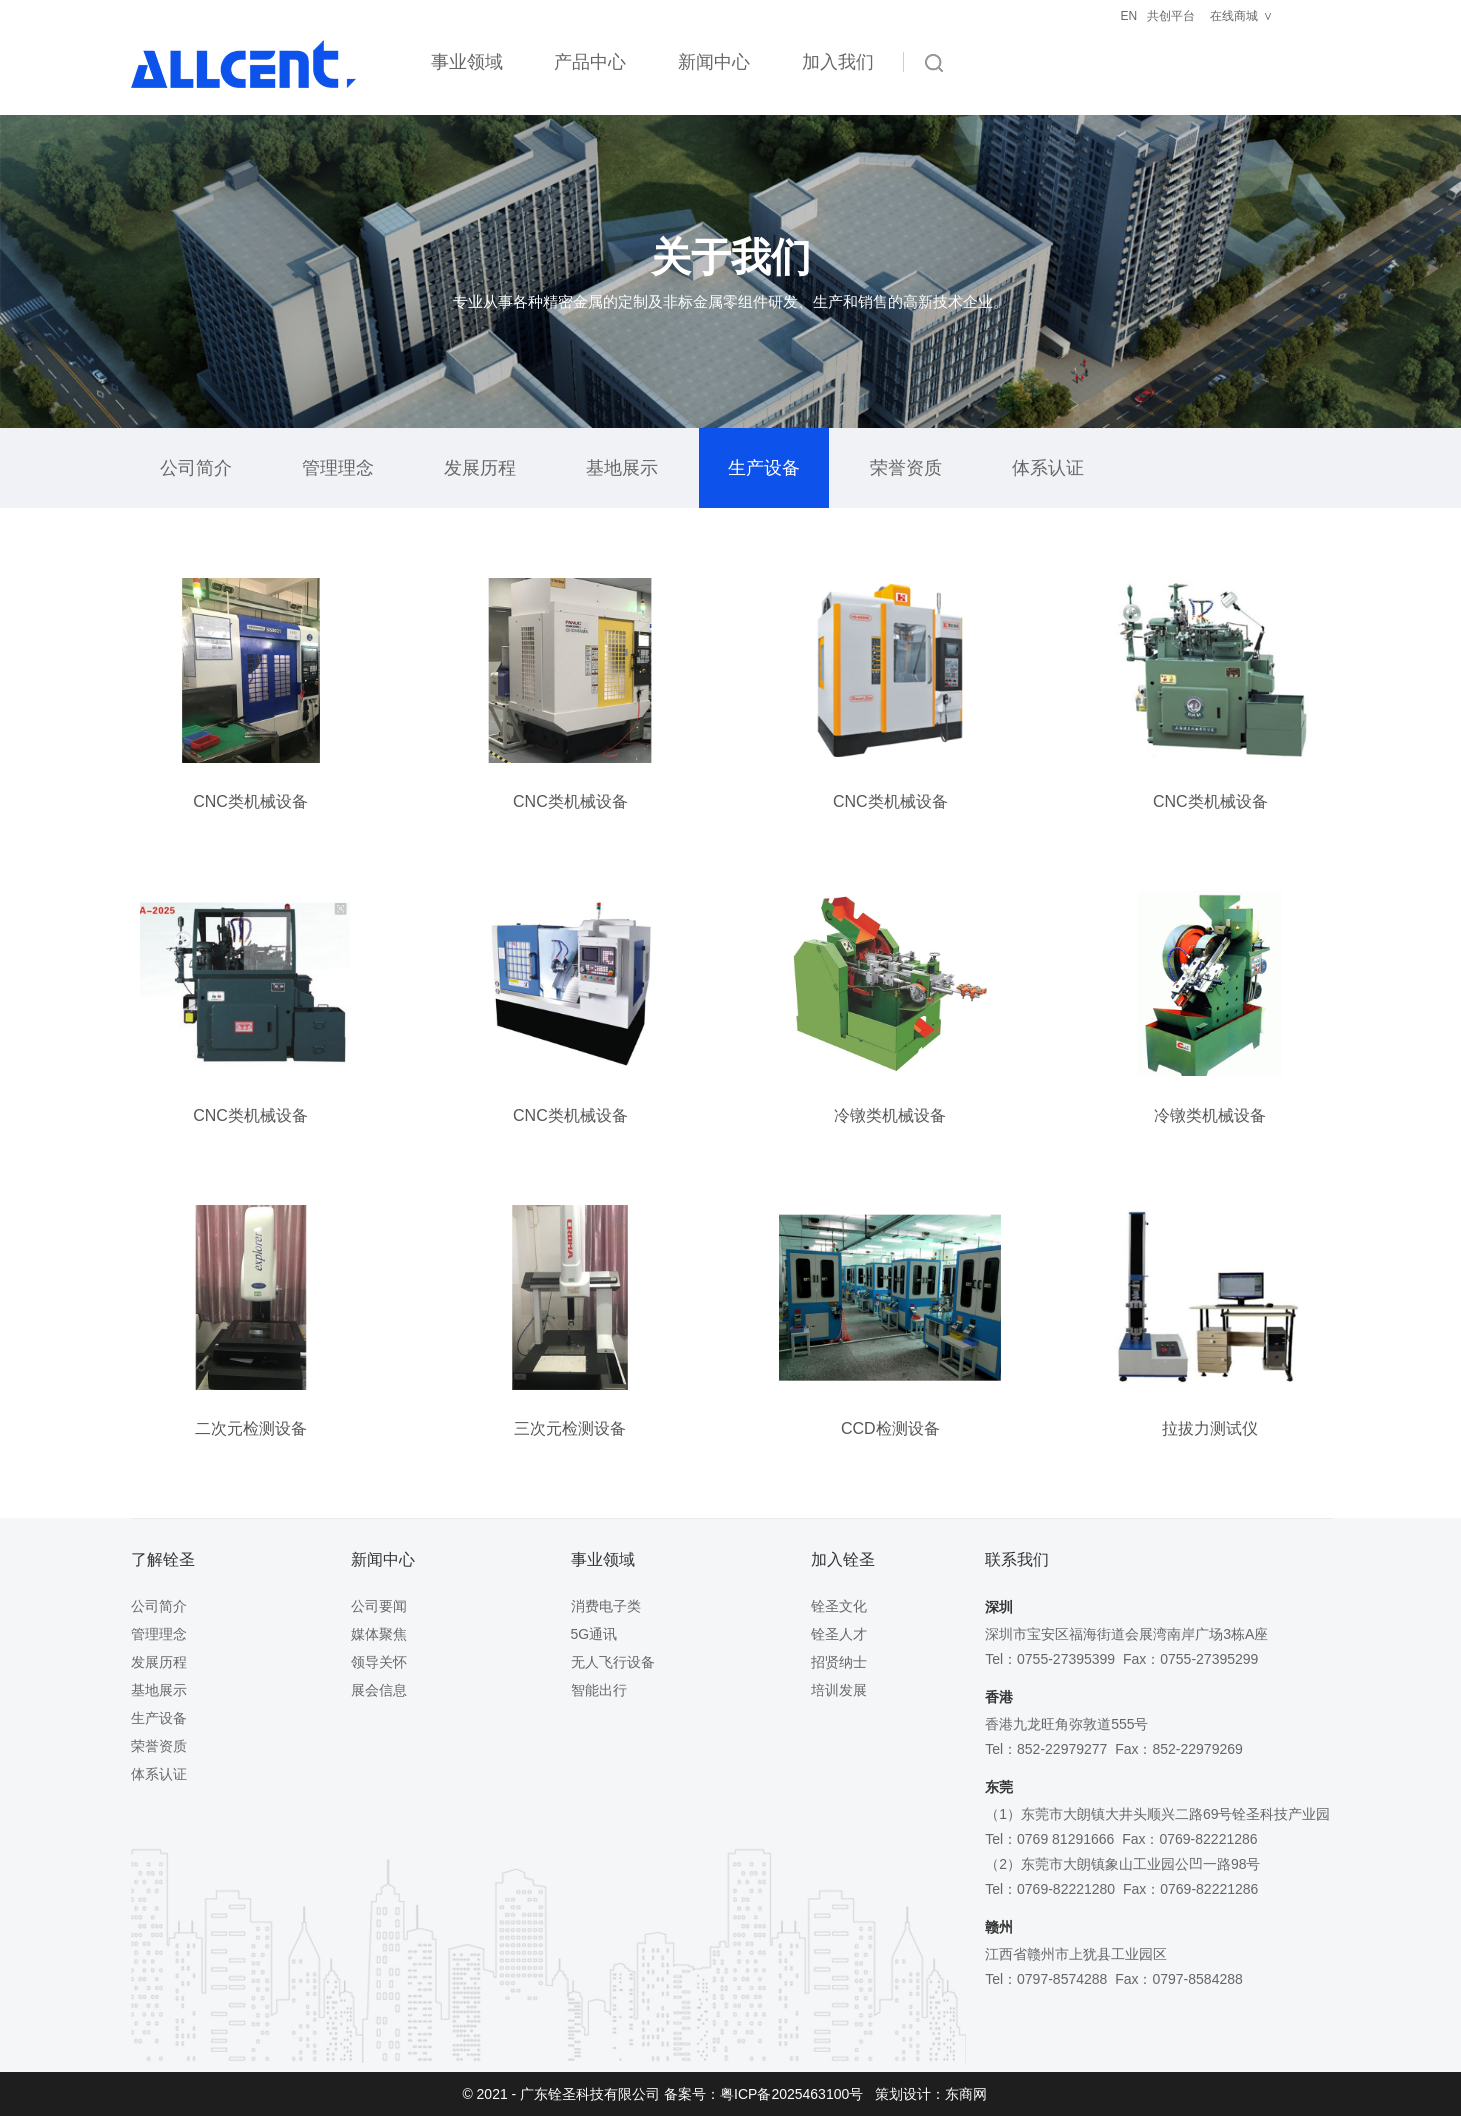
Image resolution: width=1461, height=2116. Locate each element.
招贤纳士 (839, 1662)
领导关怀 (379, 1662)
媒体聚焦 (379, 1634)
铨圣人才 (839, 1634)
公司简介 (196, 468)
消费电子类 (606, 1606)
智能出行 (599, 1690)
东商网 (966, 2094)
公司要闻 (379, 1606)
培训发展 (839, 1690)
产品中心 (590, 62)
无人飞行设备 (613, 1662)
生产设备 (764, 468)
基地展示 (622, 468)
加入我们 (838, 62)
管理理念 (338, 468)
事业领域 (467, 62)
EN (1129, 16)
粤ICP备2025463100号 (791, 2094)
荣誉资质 (906, 468)
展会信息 (379, 1690)
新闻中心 (714, 62)
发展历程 (480, 468)
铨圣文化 (839, 1606)
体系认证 (1048, 468)
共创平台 (1171, 16)
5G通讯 (594, 1634)
